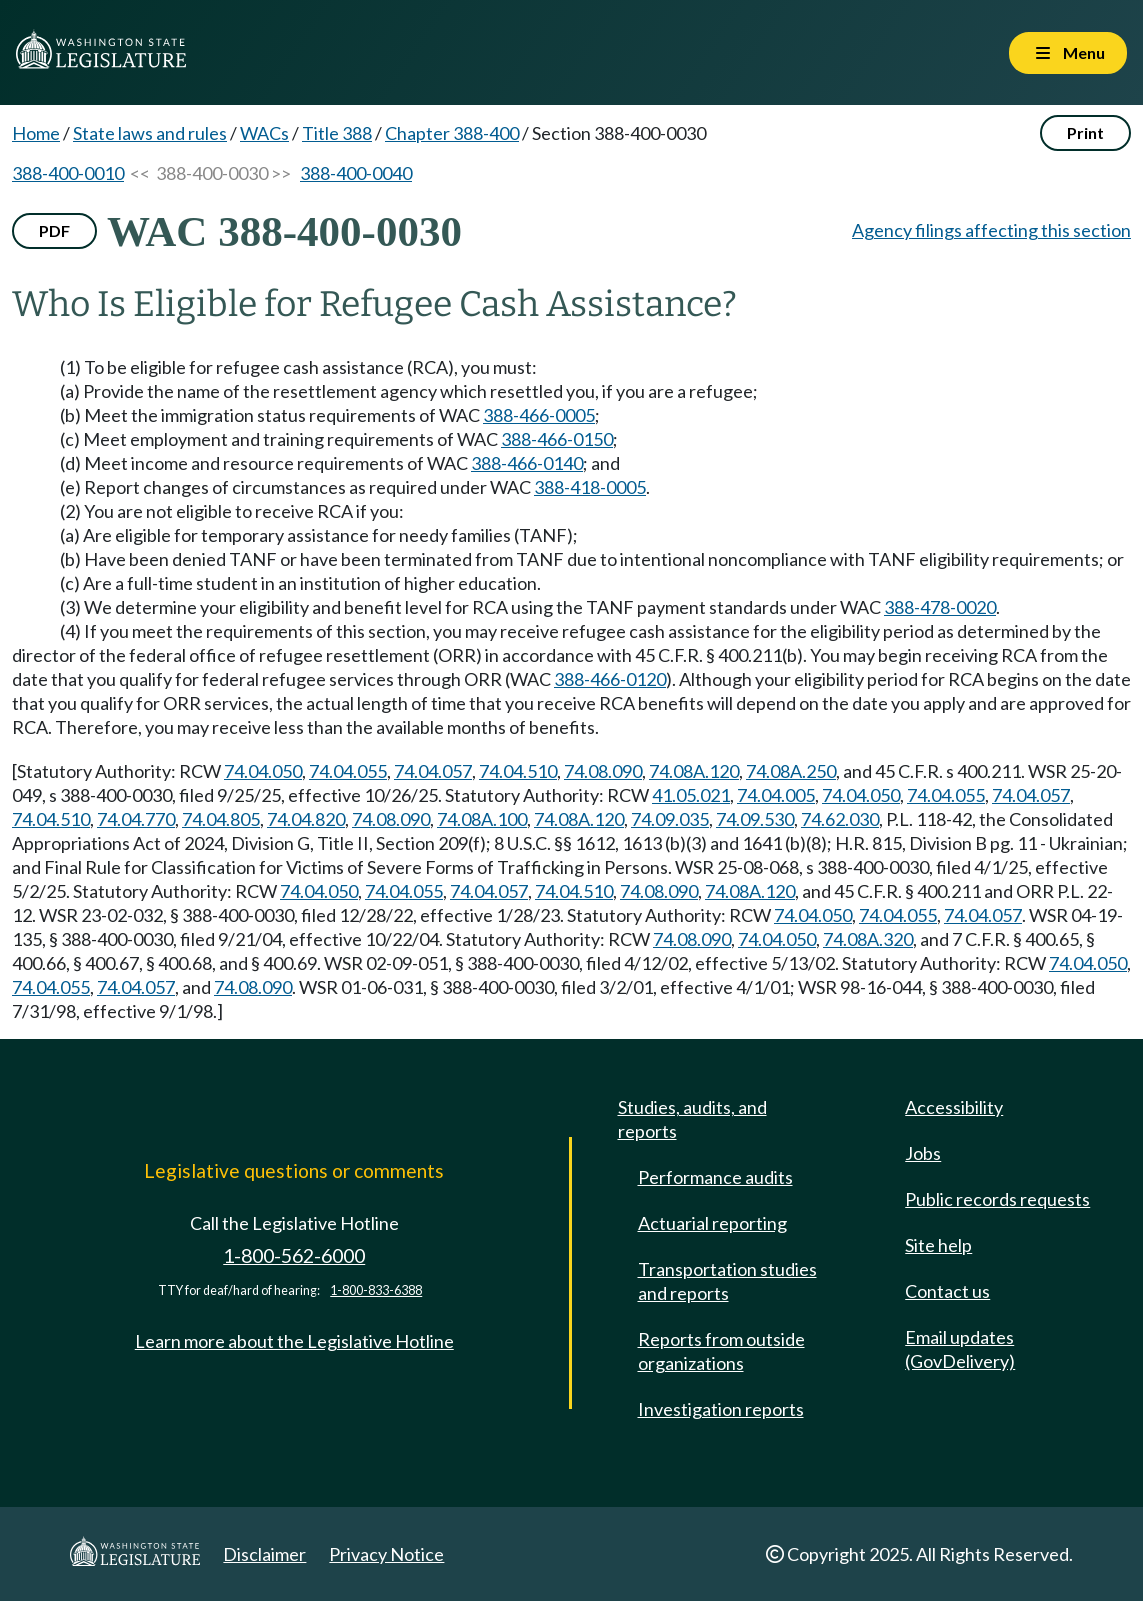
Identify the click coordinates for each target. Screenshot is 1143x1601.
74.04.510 (518, 771)
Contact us (947, 1291)
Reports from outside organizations (721, 1351)
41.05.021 (691, 795)
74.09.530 (755, 819)
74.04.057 (433, 771)
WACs (264, 133)
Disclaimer (264, 1554)
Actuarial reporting (712, 1223)
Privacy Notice (386, 1554)
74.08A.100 (482, 819)
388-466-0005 (539, 415)
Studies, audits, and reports (692, 1119)
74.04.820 (306, 819)
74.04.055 (348, 771)
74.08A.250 (791, 771)
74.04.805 (221, 819)
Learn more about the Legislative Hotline (294, 1341)
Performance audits (715, 1177)
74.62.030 (840, 819)
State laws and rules (150, 133)
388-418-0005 (590, 487)
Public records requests (997, 1199)
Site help (938, 1245)
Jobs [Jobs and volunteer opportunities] (923, 1153)
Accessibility (954, 1107)
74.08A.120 (694, 771)
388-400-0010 (68, 173)
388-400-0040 (356, 173)
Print (1085, 132)
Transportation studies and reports (727, 1281)
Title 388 (337, 133)
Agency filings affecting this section (991, 230)
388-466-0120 (610, 679)
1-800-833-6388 (376, 1290)
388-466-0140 (527, 463)
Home (36, 133)
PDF (54, 230)
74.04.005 (776, 795)
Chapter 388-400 (452, 133)
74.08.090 (603, 771)
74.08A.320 (868, 939)
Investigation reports (721, 1409)
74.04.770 (136, 819)
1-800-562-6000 (294, 1255)
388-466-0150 (557, 439)
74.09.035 (670, 819)
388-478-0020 (940, 607)
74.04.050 (263, 771)
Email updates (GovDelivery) (960, 1349)
